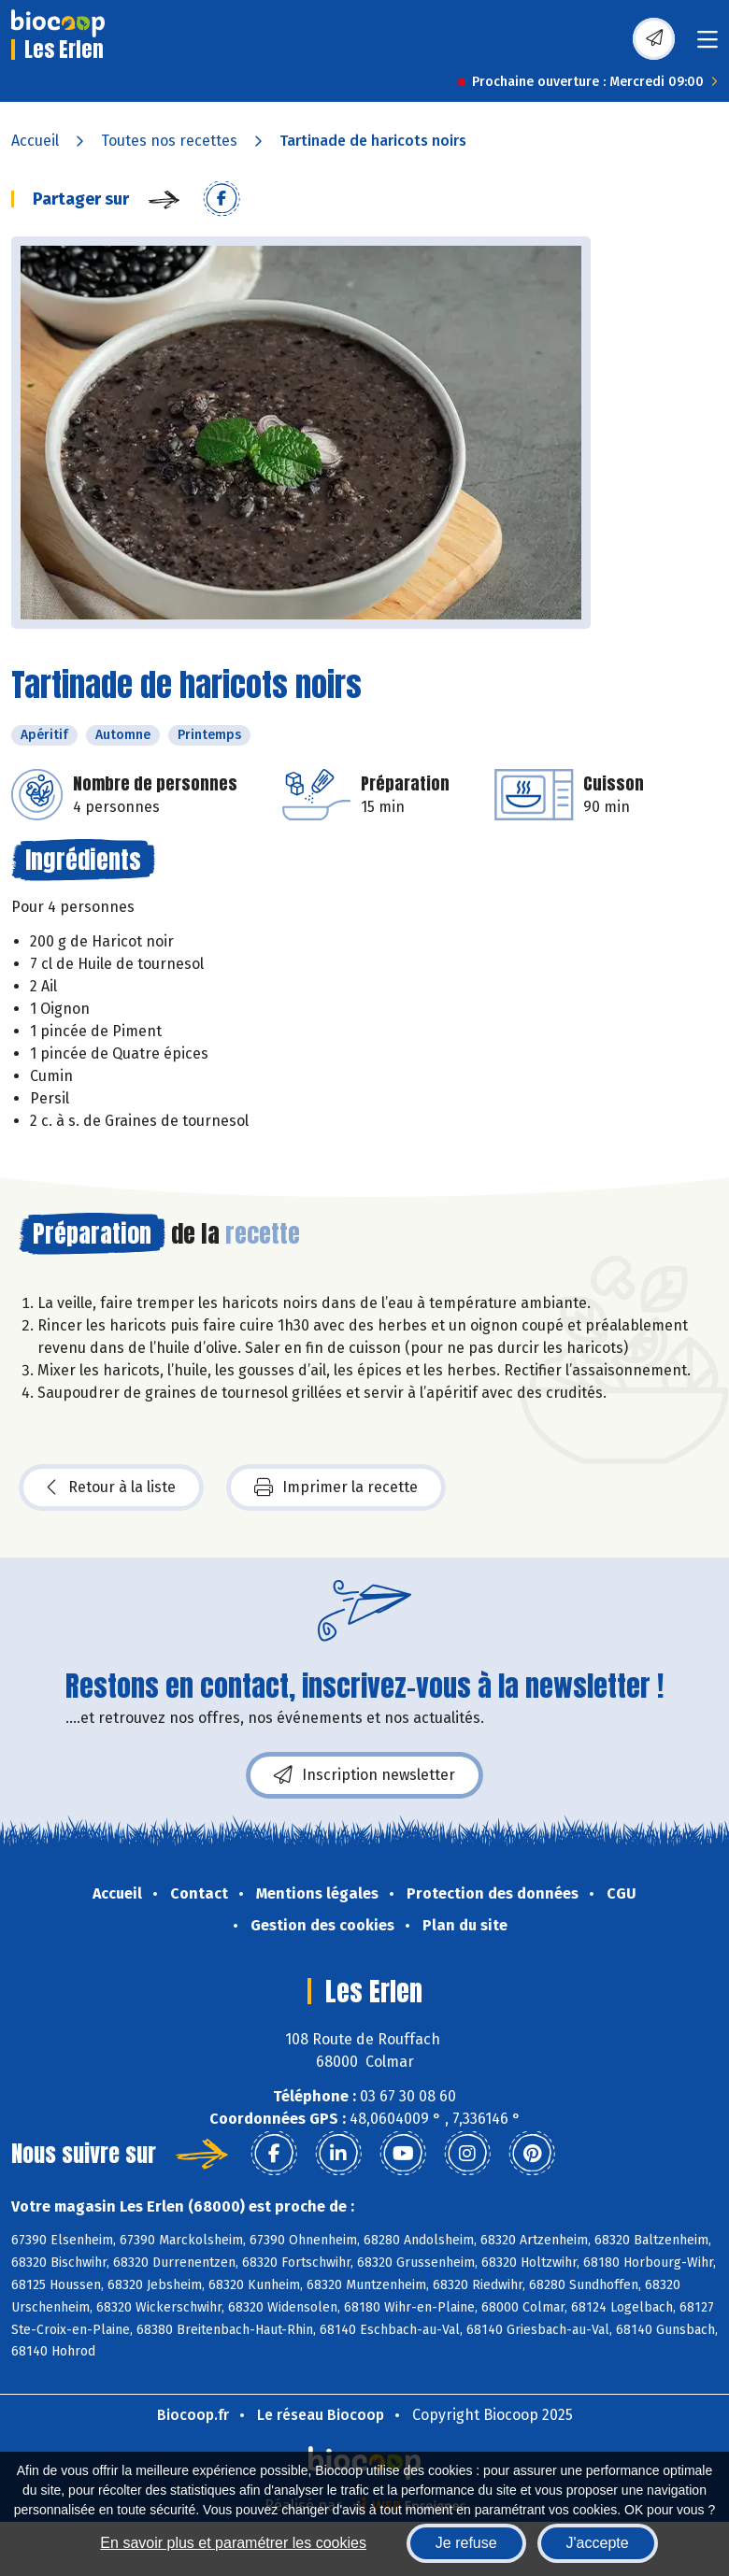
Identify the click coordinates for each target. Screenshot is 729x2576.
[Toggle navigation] (707, 45)
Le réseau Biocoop (320, 2415)
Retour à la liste (111, 1487)
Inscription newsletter (364, 1775)
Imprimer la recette (336, 1487)
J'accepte (597, 2543)
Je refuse (466, 2543)
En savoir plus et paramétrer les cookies (233, 2543)
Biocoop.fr (193, 2415)
